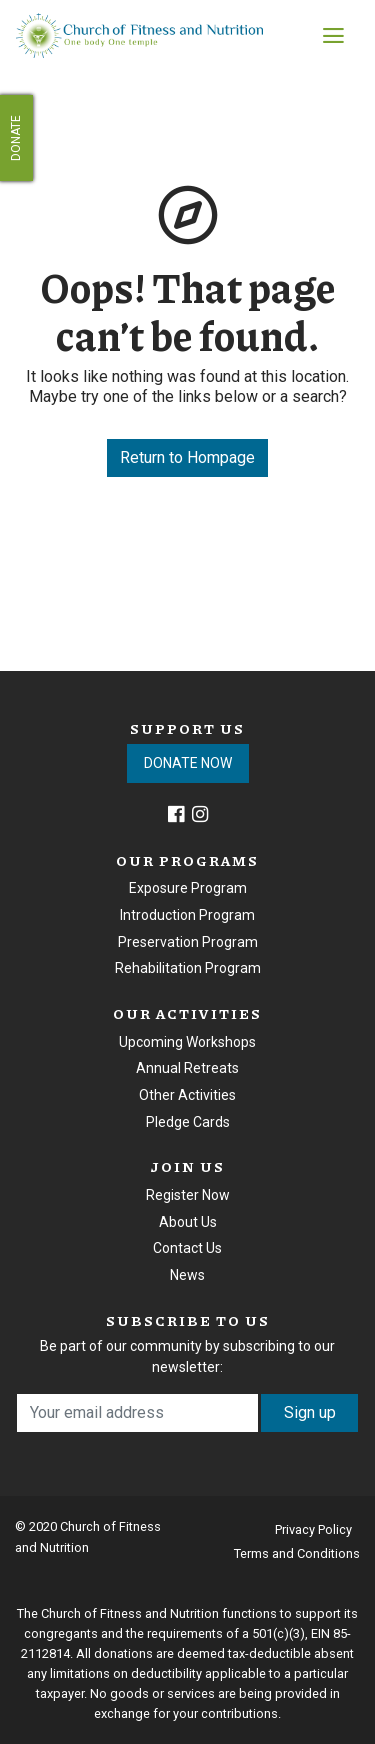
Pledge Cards (188, 1122)
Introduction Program (187, 915)
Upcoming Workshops (187, 1042)
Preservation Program (188, 942)
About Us (188, 1222)
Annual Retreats (187, 1068)
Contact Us (187, 1248)
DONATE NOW (188, 763)
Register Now (188, 1195)
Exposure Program (188, 888)
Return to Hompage (187, 457)
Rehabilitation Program (188, 968)
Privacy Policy (313, 1529)
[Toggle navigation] (333, 35)
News (187, 1275)
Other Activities (187, 1095)
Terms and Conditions (297, 1553)
